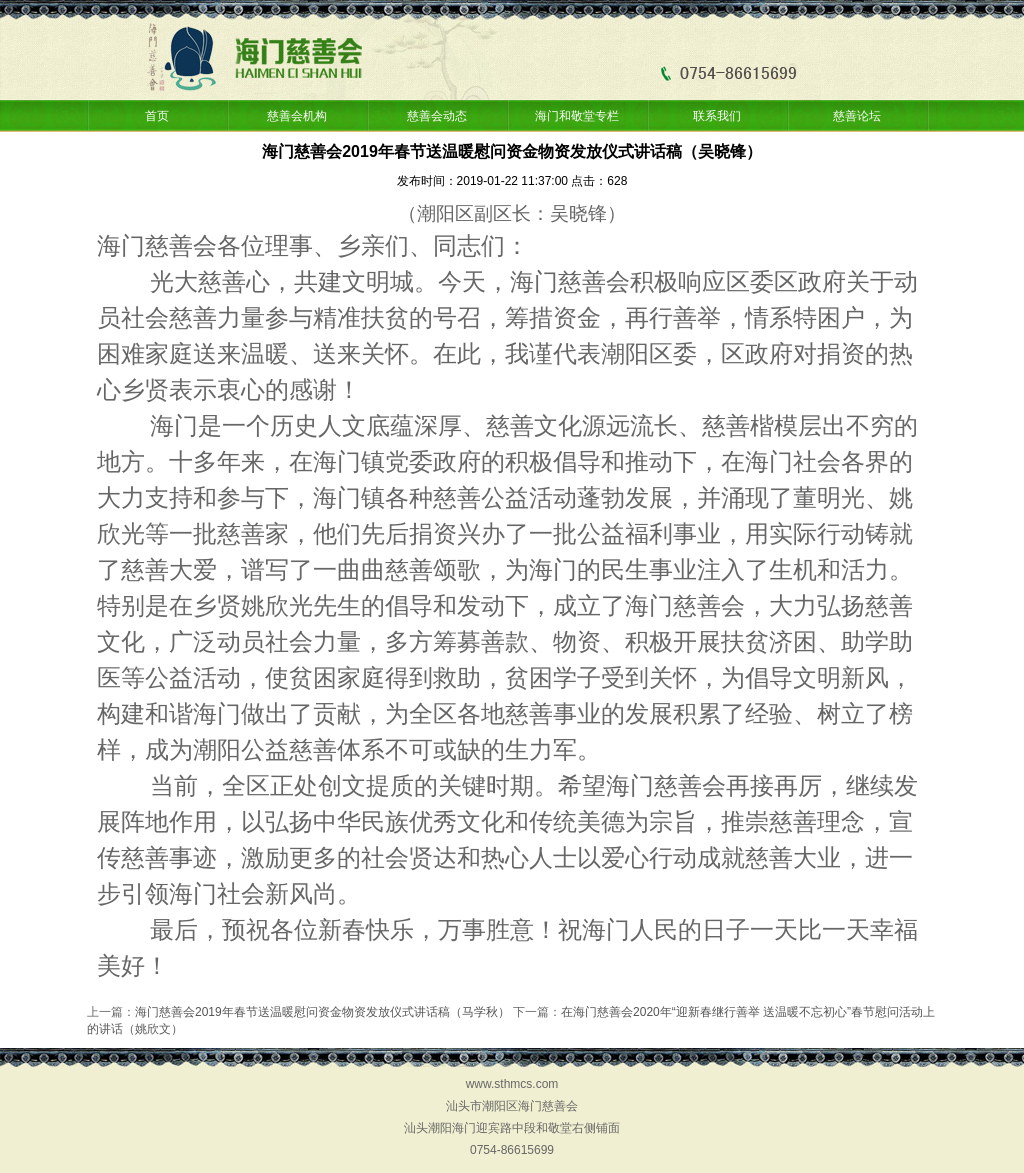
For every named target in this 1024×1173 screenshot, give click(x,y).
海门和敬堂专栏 (577, 116)
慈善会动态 (437, 116)
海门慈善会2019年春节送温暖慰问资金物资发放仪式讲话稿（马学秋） (322, 1012)
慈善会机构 (297, 116)
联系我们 (717, 116)
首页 (157, 116)
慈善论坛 (857, 116)
